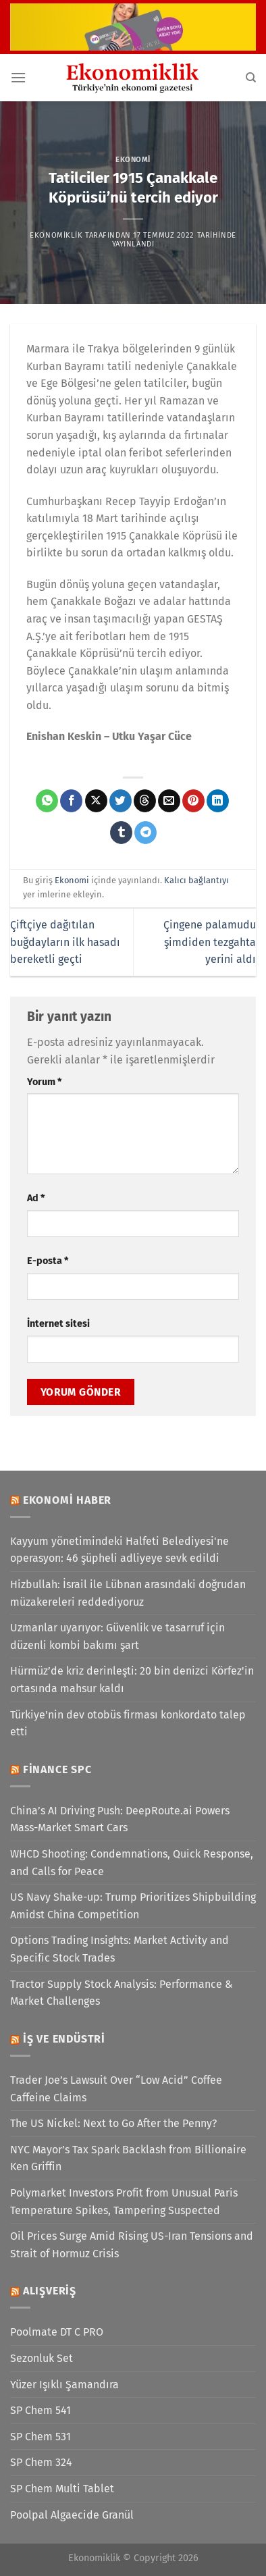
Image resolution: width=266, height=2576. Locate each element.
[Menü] (18, 77)
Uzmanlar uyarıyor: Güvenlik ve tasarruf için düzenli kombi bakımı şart (117, 1636)
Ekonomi (133, 159)
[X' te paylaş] (96, 800)
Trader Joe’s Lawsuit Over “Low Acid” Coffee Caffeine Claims (116, 2089)
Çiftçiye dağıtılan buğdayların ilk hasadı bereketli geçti (65, 942)
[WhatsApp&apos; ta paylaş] (47, 800)
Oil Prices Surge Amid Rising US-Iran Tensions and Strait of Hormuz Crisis (131, 2245)
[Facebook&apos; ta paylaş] (71, 800)
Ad (36, 1198)
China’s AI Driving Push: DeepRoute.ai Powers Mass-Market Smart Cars (120, 1819)
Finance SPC (57, 1769)
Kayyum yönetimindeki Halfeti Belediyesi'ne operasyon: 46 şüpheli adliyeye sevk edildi (119, 1550)
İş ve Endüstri (64, 2038)
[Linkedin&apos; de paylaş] (218, 800)
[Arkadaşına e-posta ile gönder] (169, 800)
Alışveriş (49, 2290)
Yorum (44, 1082)
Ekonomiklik (56, 235)
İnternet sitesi (58, 1324)
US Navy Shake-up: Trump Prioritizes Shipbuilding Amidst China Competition (133, 1906)
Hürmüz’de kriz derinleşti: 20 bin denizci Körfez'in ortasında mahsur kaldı (132, 1679)
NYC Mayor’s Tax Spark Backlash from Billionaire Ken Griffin (128, 2158)
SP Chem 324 (41, 2462)
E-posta (47, 1261)
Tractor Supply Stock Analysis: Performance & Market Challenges (121, 1993)
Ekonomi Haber (67, 1500)
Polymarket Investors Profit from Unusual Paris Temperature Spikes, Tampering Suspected (124, 2201)
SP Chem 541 (40, 2410)
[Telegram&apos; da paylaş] (145, 832)
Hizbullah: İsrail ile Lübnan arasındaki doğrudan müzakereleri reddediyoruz (128, 1593)
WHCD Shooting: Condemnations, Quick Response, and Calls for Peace (131, 1862)
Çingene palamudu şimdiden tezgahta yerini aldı (209, 942)
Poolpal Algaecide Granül (72, 2514)
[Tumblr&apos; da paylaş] (121, 832)
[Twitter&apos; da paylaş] (120, 800)
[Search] (251, 77)
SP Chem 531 (40, 2436)
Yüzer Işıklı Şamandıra (64, 2384)
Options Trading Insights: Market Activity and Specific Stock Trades (119, 1949)
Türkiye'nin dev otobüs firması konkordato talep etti (128, 1723)
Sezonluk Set (41, 2358)
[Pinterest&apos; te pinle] (193, 800)
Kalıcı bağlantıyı (196, 880)
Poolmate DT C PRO (56, 2331)
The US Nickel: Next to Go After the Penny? (113, 2123)
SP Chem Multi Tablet (62, 2488)
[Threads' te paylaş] (145, 800)
